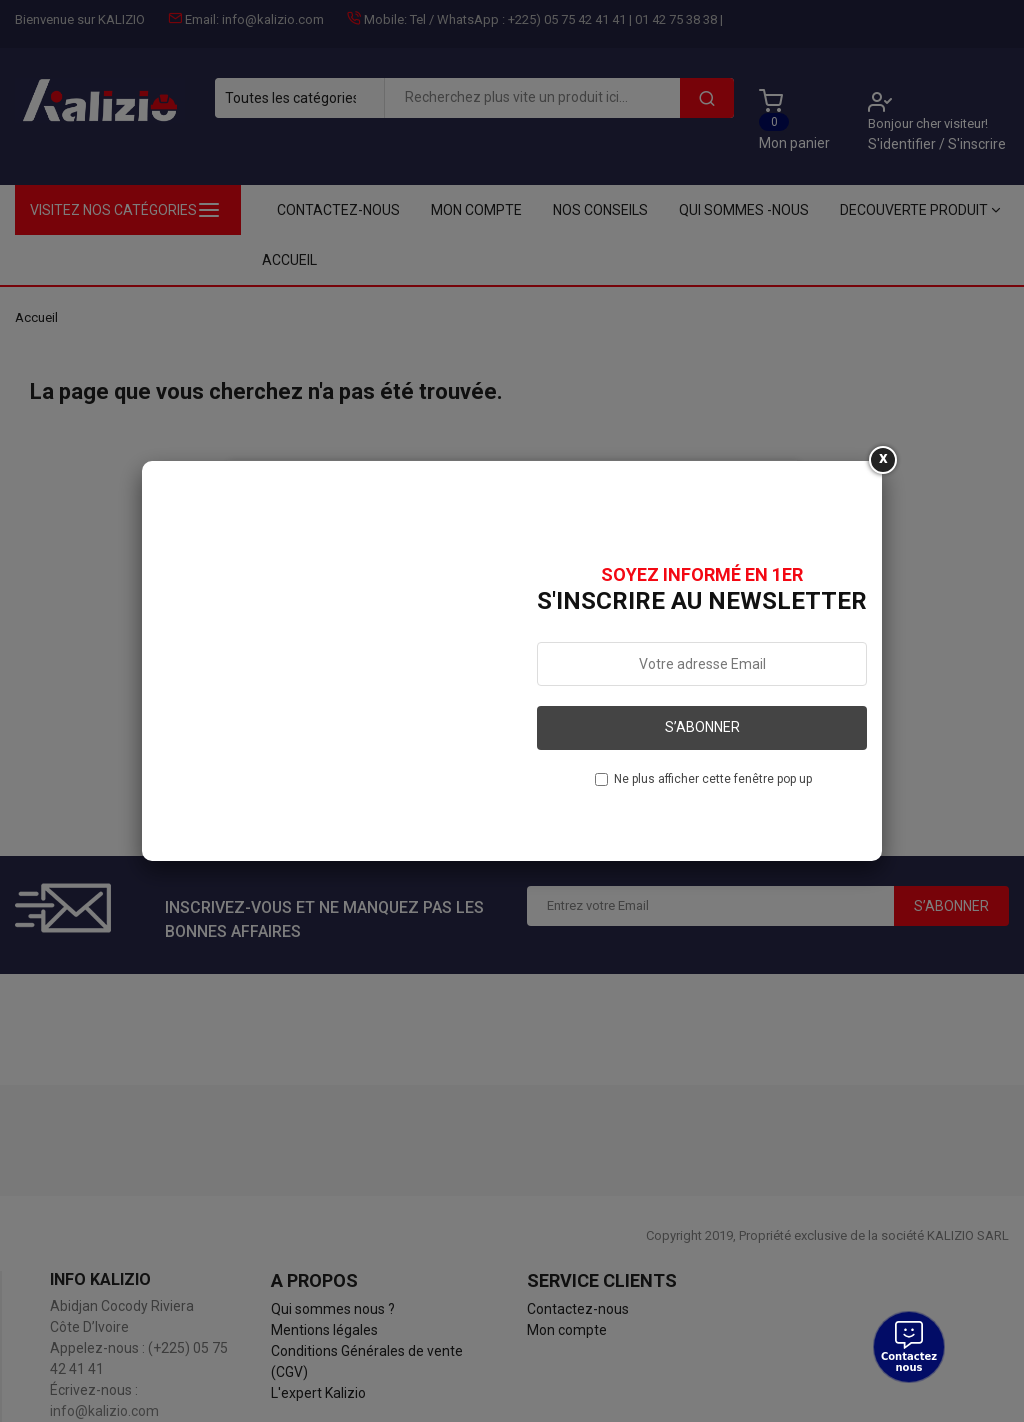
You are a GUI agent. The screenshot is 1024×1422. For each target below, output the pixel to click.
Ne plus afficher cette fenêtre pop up (713, 779)
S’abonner (702, 727)
